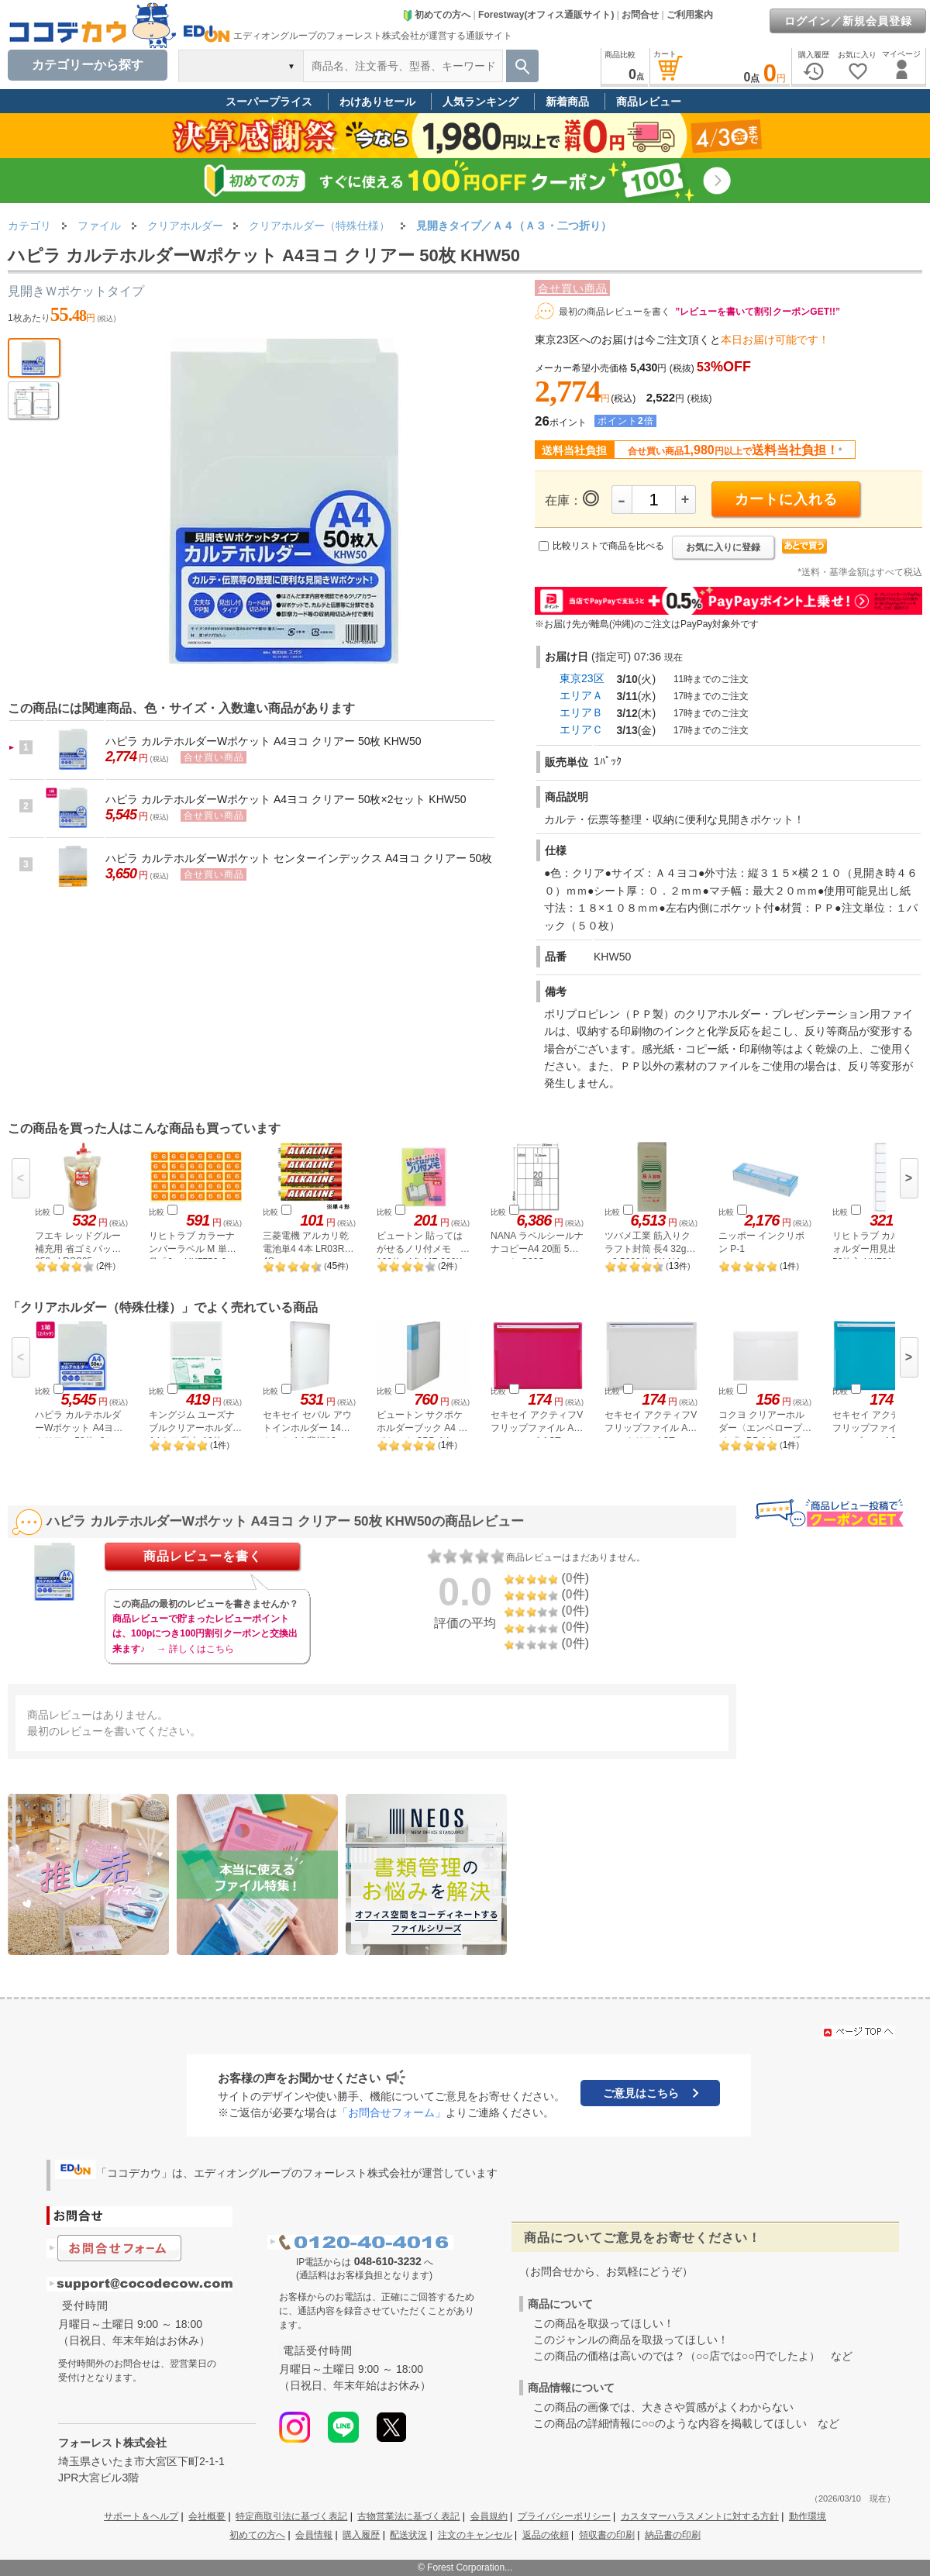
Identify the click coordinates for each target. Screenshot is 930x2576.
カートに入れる (786, 499)
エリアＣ (581, 729)
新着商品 (567, 101)
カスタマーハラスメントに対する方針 (700, 2516)
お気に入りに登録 (723, 547)
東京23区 (582, 678)
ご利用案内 (689, 14)
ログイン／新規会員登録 (848, 21)
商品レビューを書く (202, 1556)
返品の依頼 (545, 2534)
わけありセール (377, 101)
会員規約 (489, 2516)
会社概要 (207, 2516)
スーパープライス (269, 101)
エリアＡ (581, 695)
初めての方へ (436, 14)
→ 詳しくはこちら (195, 1648)
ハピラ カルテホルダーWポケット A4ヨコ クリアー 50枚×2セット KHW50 (286, 799)
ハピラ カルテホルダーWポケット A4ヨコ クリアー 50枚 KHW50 (263, 741)
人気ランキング (480, 101)
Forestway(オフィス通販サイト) (546, 14)
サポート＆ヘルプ (141, 2516)
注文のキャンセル (475, 2534)
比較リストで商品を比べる (608, 545)
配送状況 (408, 2534)
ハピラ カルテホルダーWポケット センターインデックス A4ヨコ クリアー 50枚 (298, 858)
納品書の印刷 (673, 2534)
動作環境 (807, 2516)
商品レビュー (648, 101)
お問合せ (640, 14)
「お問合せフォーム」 (391, 2112)
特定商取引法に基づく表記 (291, 2516)
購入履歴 (361, 2534)
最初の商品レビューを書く (614, 311)
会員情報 (313, 2534)
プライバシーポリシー (564, 2516)
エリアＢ (581, 712)
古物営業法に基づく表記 (408, 2516)
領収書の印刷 (607, 2534)
